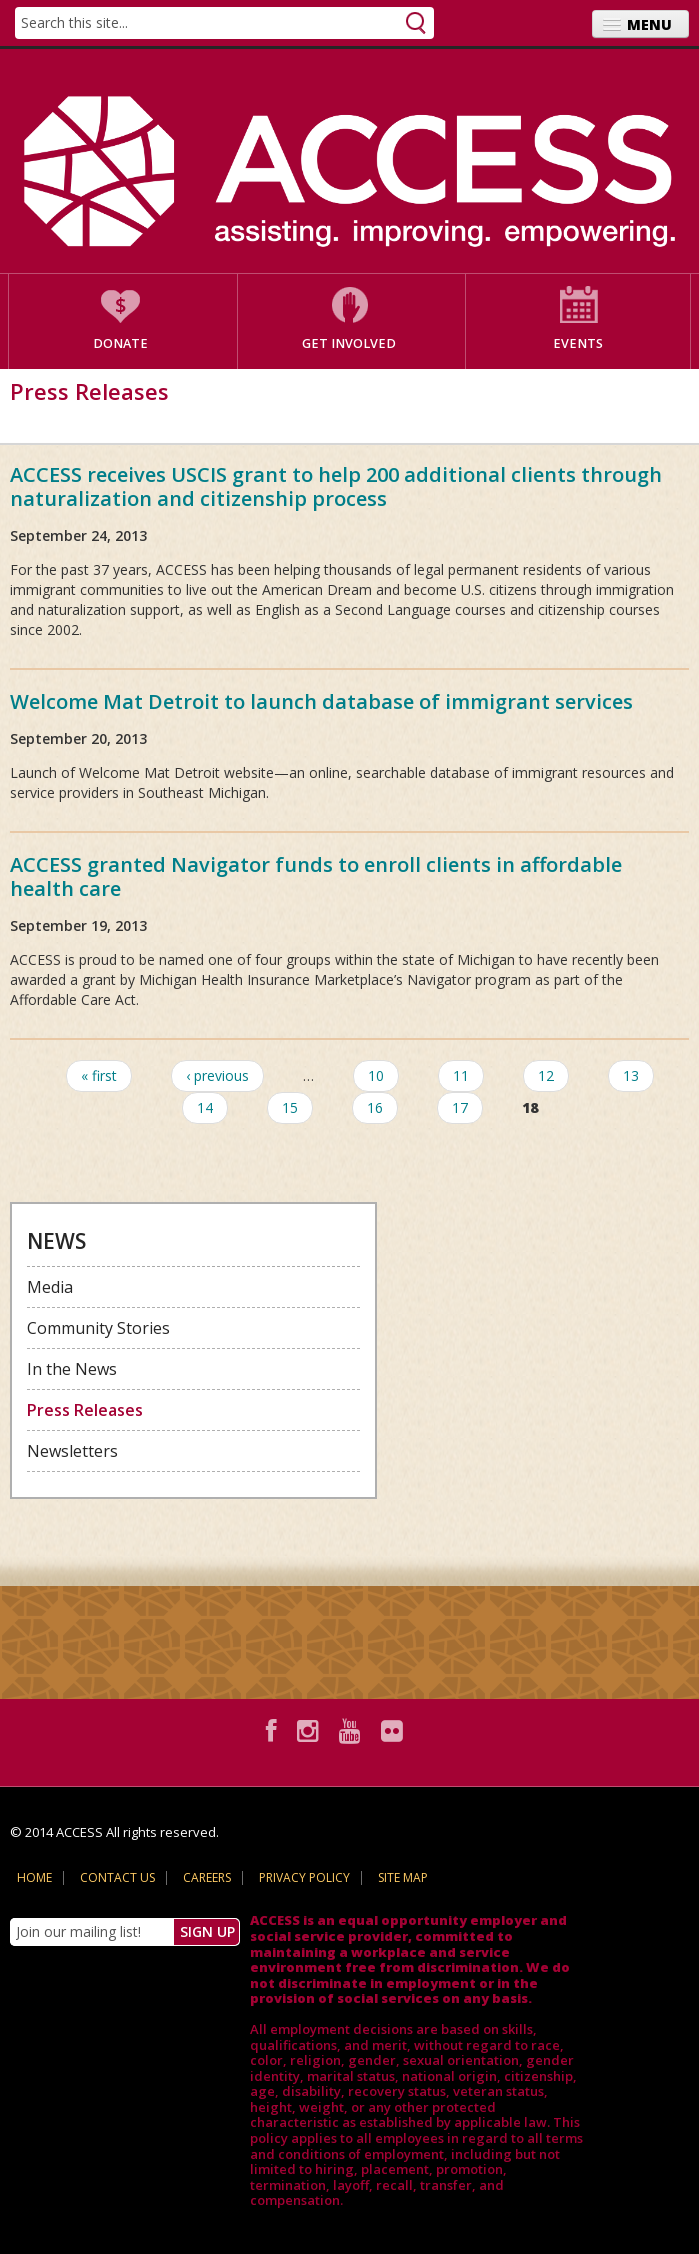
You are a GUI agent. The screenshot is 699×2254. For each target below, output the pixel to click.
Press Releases (85, 1410)
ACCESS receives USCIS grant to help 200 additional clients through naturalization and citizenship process (336, 486)
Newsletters (72, 1451)
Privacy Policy (304, 1877)
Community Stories (98, 1328)
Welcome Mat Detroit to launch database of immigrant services (321, 701)
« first (99, 1075)
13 (631, 1075)
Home (34, 1877)
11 (461, 1075)
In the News (72, 1369)
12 (546, 1075)
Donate (120, 343)
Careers (207, 1877)
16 (375, 1107)
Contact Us (117, 1877)
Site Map (403, 1877)
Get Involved (349, 343)
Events (578, 343)
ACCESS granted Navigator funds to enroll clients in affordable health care (316, 876)
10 (376, 1075)
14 (205, 1107)
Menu (649, 24)
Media (50, 1287)
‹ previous (217, 1075)
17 (460, 1107)
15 (290, 1107)
